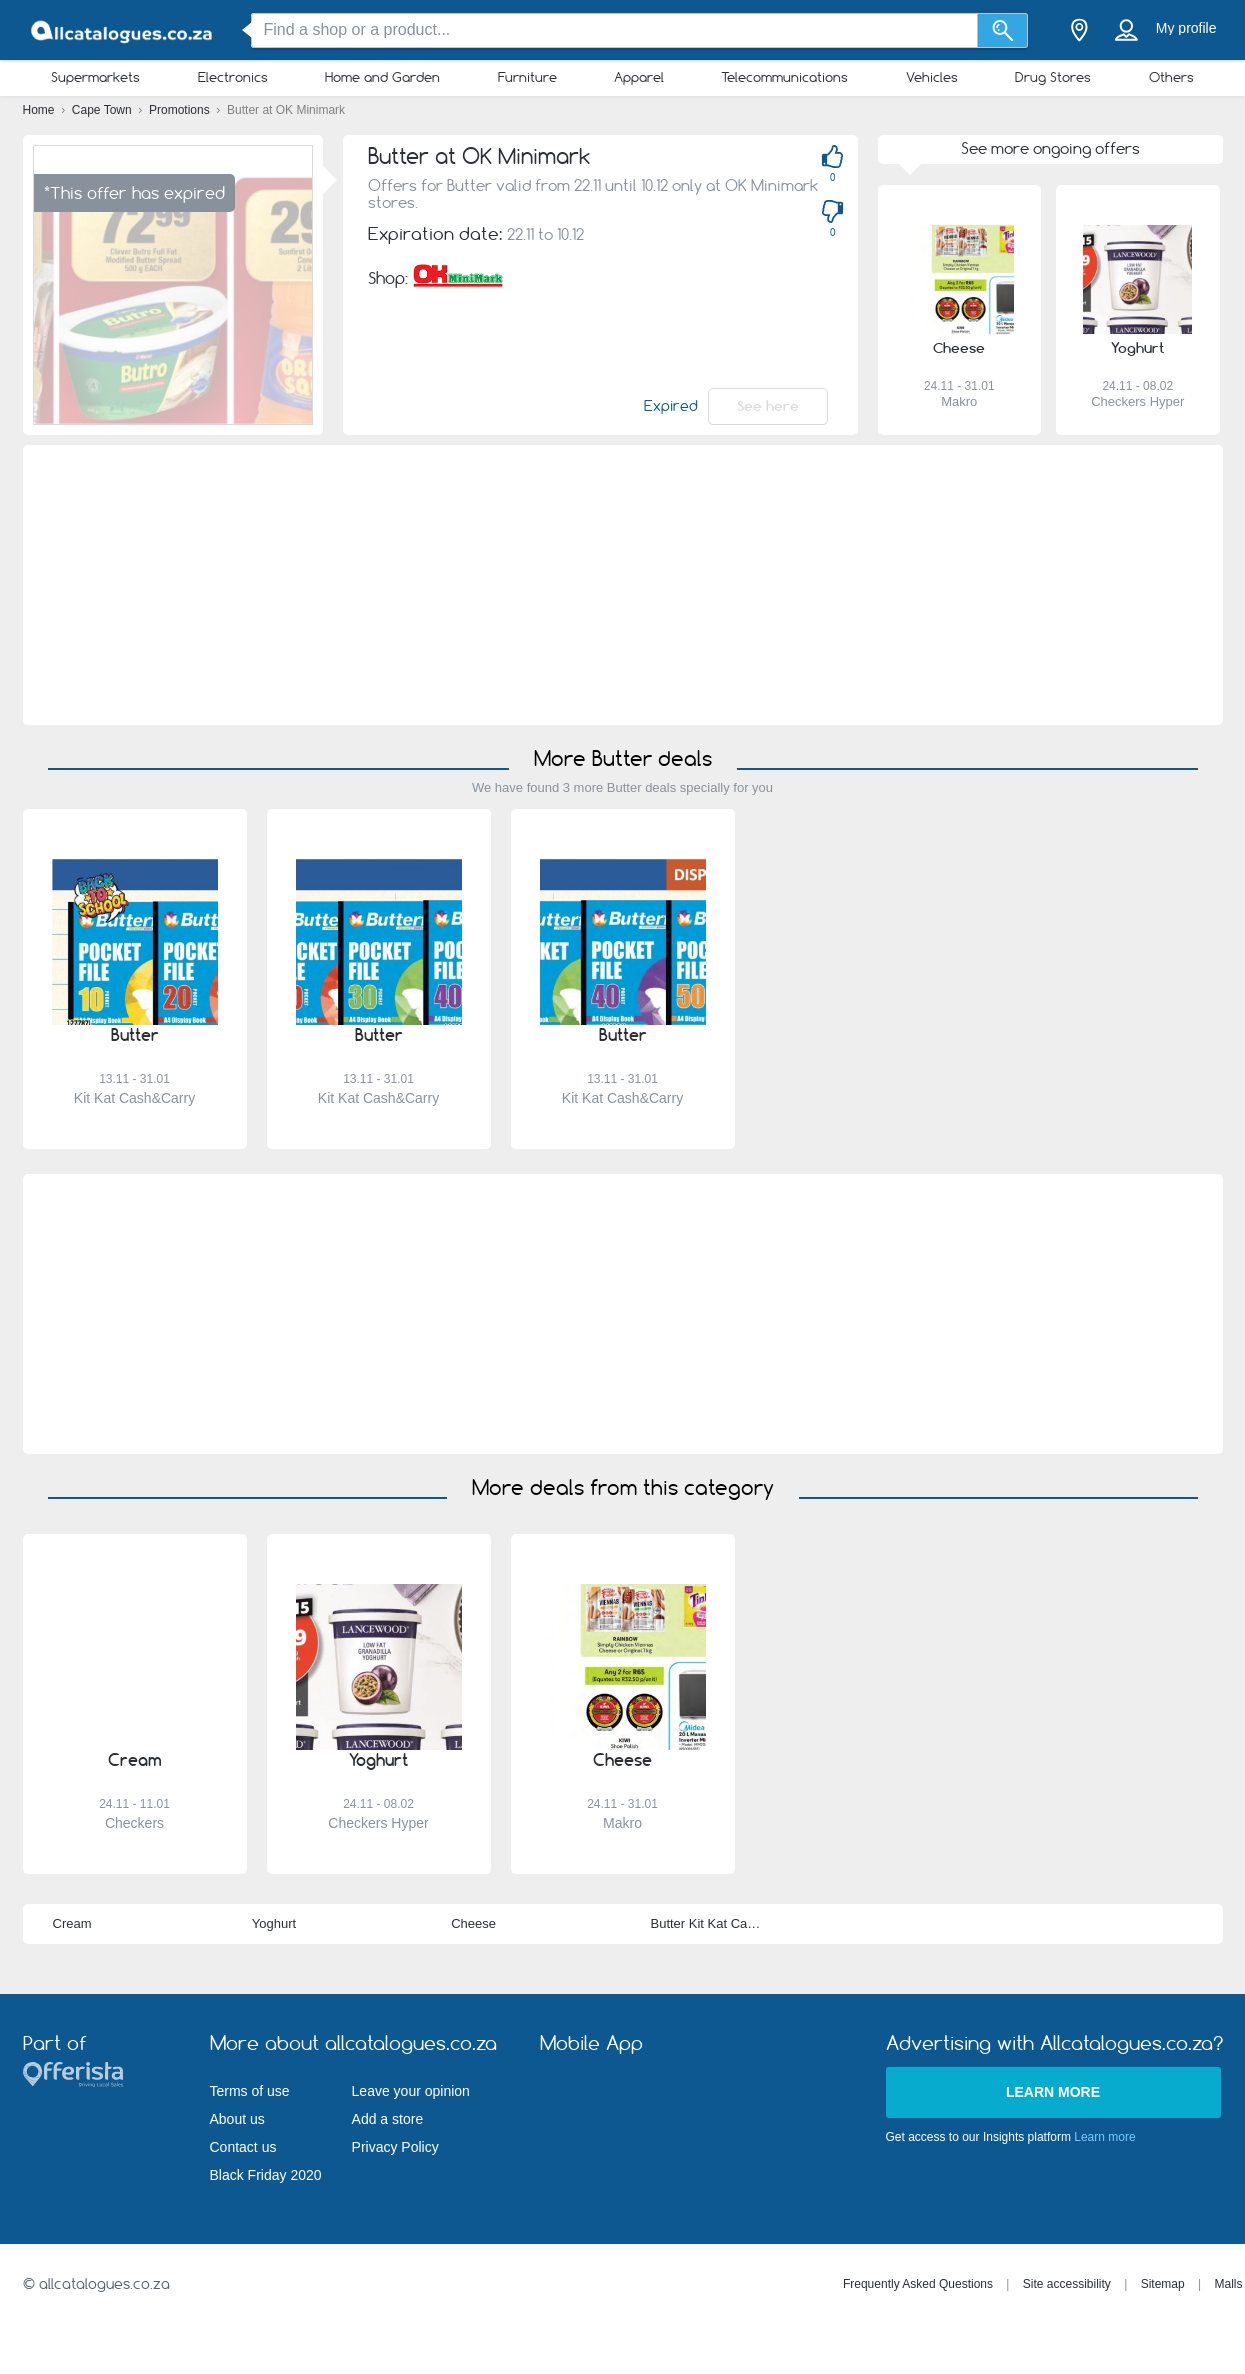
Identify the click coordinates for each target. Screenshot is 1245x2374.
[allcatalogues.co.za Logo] (123, 30)
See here (768, 406)
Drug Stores (1053, 77)
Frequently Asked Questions (918, 2284)
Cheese (473, 1923)
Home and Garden (382, 77)
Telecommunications (784, 77)
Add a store (388, 2119)
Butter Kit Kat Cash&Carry (725, 1923)
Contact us (243, 2147)
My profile (1186, 28)
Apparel (639, 77)
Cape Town (103, 110)
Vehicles (932, 77)
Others (1171, 77)
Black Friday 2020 (266, 2175)
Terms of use (250, 2091)
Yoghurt (274, 1923)
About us (237, 2119)
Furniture (527, 77)
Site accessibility (1067, 2284)
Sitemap (1163, 2284)
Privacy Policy (395, 2147)
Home (40, 110)
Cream (72, 1923)
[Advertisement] (622, 585)
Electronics (233, 77)
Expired (671, 406)
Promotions (181, 110)
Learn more (1053, 2092)
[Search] (1002, 30)
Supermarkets (95, 77)
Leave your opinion (411, 2091)
